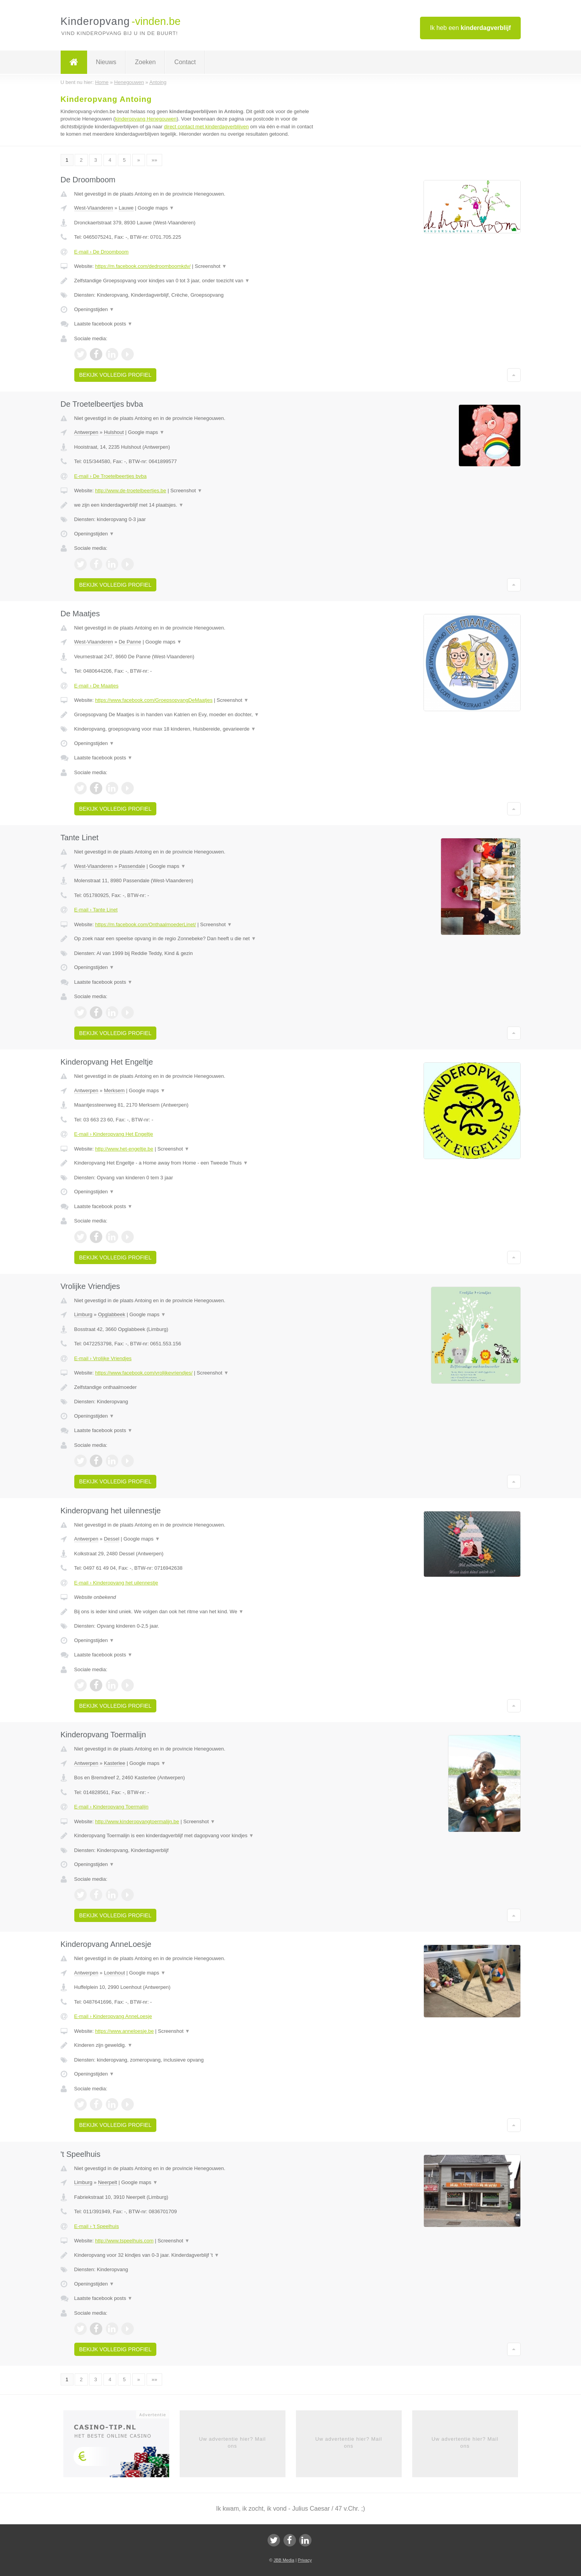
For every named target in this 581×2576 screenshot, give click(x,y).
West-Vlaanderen (93, 208)
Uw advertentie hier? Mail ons (232, 2442)
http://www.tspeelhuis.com (124, 2241)
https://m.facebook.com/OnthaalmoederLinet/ (145, 924)
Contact (185, 62)
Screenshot (211, 266)
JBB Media (283, 2560)
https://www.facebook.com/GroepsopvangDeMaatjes (153, 700)
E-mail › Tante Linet (96, 910)
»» (154, 160)
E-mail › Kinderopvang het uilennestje (116, 1583)
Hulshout (114, 432)
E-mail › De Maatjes (96, 686)
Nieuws (106, 62)
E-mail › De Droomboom (101, 252)
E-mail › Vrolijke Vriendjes (103, 1358)
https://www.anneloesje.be (124, 2031)
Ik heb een (470, 27)
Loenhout (114, 1973)
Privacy (305, 2560)
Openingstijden (94, 309)
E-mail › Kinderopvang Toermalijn (111, 1807)
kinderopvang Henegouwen (146, 119)
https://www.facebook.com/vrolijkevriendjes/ (143, 1373)
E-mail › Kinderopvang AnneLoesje (113, 2016)
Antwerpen (86, 432)
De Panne (130, 642)
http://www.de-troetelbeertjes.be (130, 490)
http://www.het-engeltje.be (124, 1149)
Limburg (83, 1314)
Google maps (156, 208)
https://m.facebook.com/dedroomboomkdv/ (143, 266)
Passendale (132, 866)
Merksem (114, 1090)
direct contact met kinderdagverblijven (206, 126)
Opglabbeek (111, 1314)
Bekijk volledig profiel (115, 375)
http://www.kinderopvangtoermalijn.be (137, 1821)
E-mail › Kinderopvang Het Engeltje (113, 1134)
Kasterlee (114, 1763)
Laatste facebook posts (103, 324)
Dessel (111, 1539)
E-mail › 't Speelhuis (96, 2226)
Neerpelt (107, 2182)
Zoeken (145, 62)
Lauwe (126, 208)
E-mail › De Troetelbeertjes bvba (110, 476)
